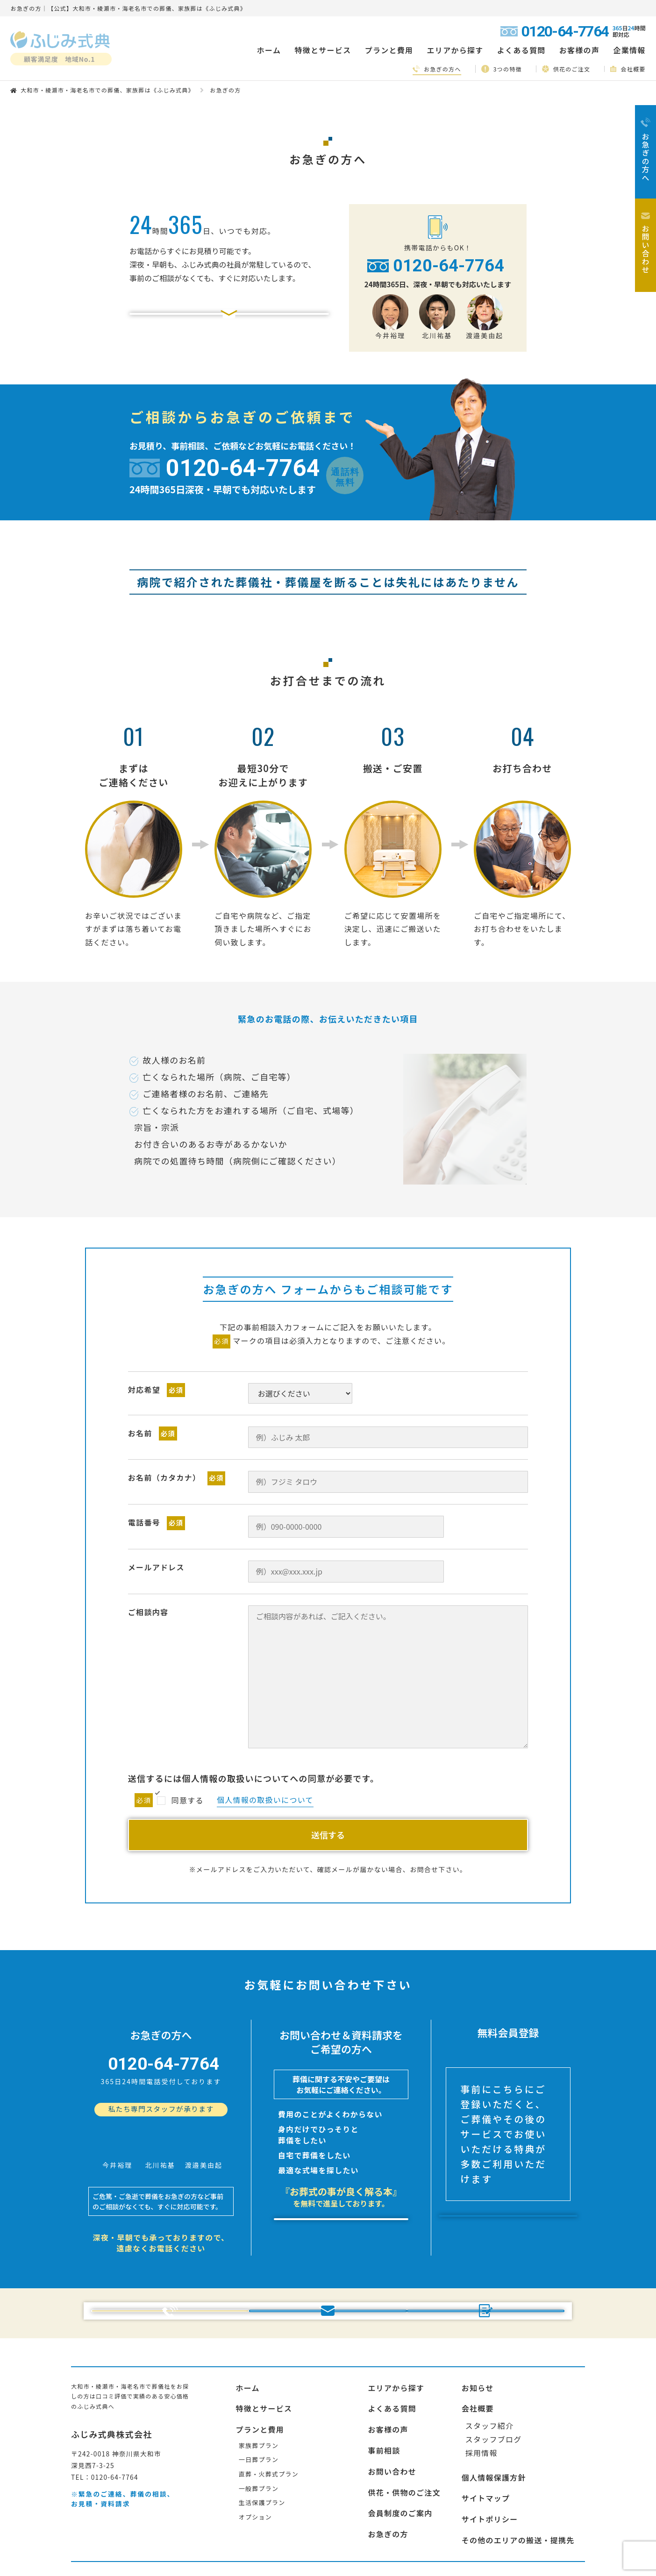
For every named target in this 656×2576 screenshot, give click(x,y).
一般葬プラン (258, 2438)
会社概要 (627, 69)
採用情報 (481, 2403)
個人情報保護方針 (494, 2428)
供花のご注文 (566, 68)
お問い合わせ (392, 2421)
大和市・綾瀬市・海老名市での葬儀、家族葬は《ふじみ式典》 (107, 90)
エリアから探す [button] (455, 50)
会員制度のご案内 (400, 2464)
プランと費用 (259, 2380)
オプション (255, 2467)
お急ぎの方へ (437, 68)
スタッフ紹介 (489, 2376)
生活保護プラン (262, 2453)
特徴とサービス (263, 2359)
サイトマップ (486, 2449)
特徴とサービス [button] (322, 50)
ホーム (269, 50)
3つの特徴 (501, 69)
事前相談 (384, 2400)
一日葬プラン (258, 2410)
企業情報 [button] (629, 50)
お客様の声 (579, 50)
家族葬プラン (258, 2395)
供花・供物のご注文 (404, 2442)
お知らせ (478, 2338)
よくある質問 (521, 50)
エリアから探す (396, 2338)
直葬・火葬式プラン (269, 2424)
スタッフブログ (493, 2389)
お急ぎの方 (388, 2485)
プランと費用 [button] (389, 50)
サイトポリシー (490, 2470)
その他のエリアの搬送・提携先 (518, 2490)
